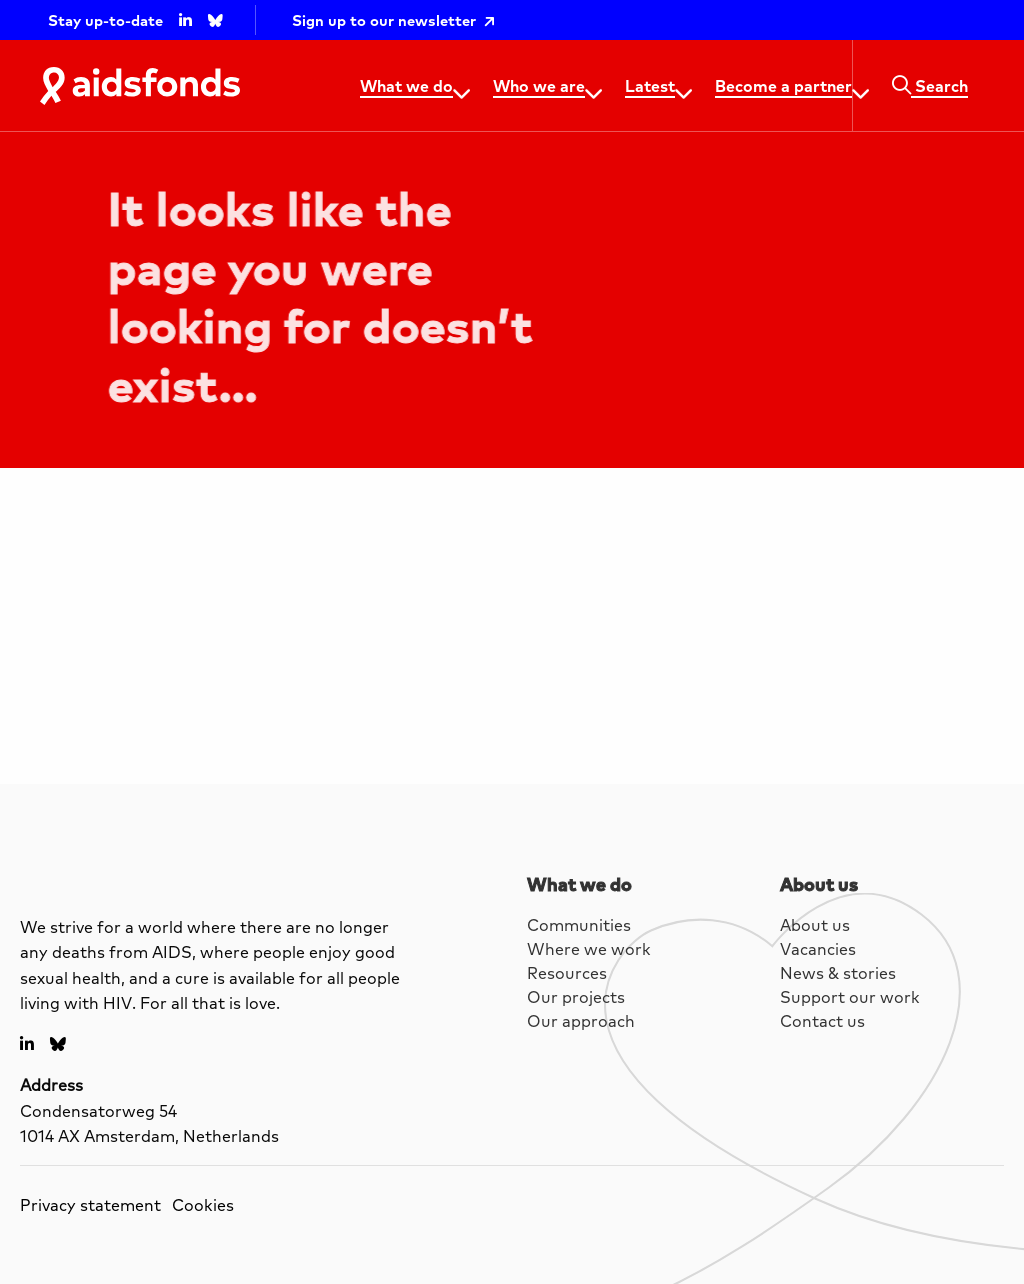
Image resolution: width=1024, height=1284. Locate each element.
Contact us (822, 1020)
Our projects (576, 996)
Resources (567, 972)
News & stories (838, 972)
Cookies (203, 1204)
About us (815, 924)
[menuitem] (410, 86)
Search (930, 85)
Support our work (850, 996)
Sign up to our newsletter (384, 21)
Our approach (581, 1020)
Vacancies (818, 948)
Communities (579, 924)
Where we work (589, 948)
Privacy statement (90, 1204)
